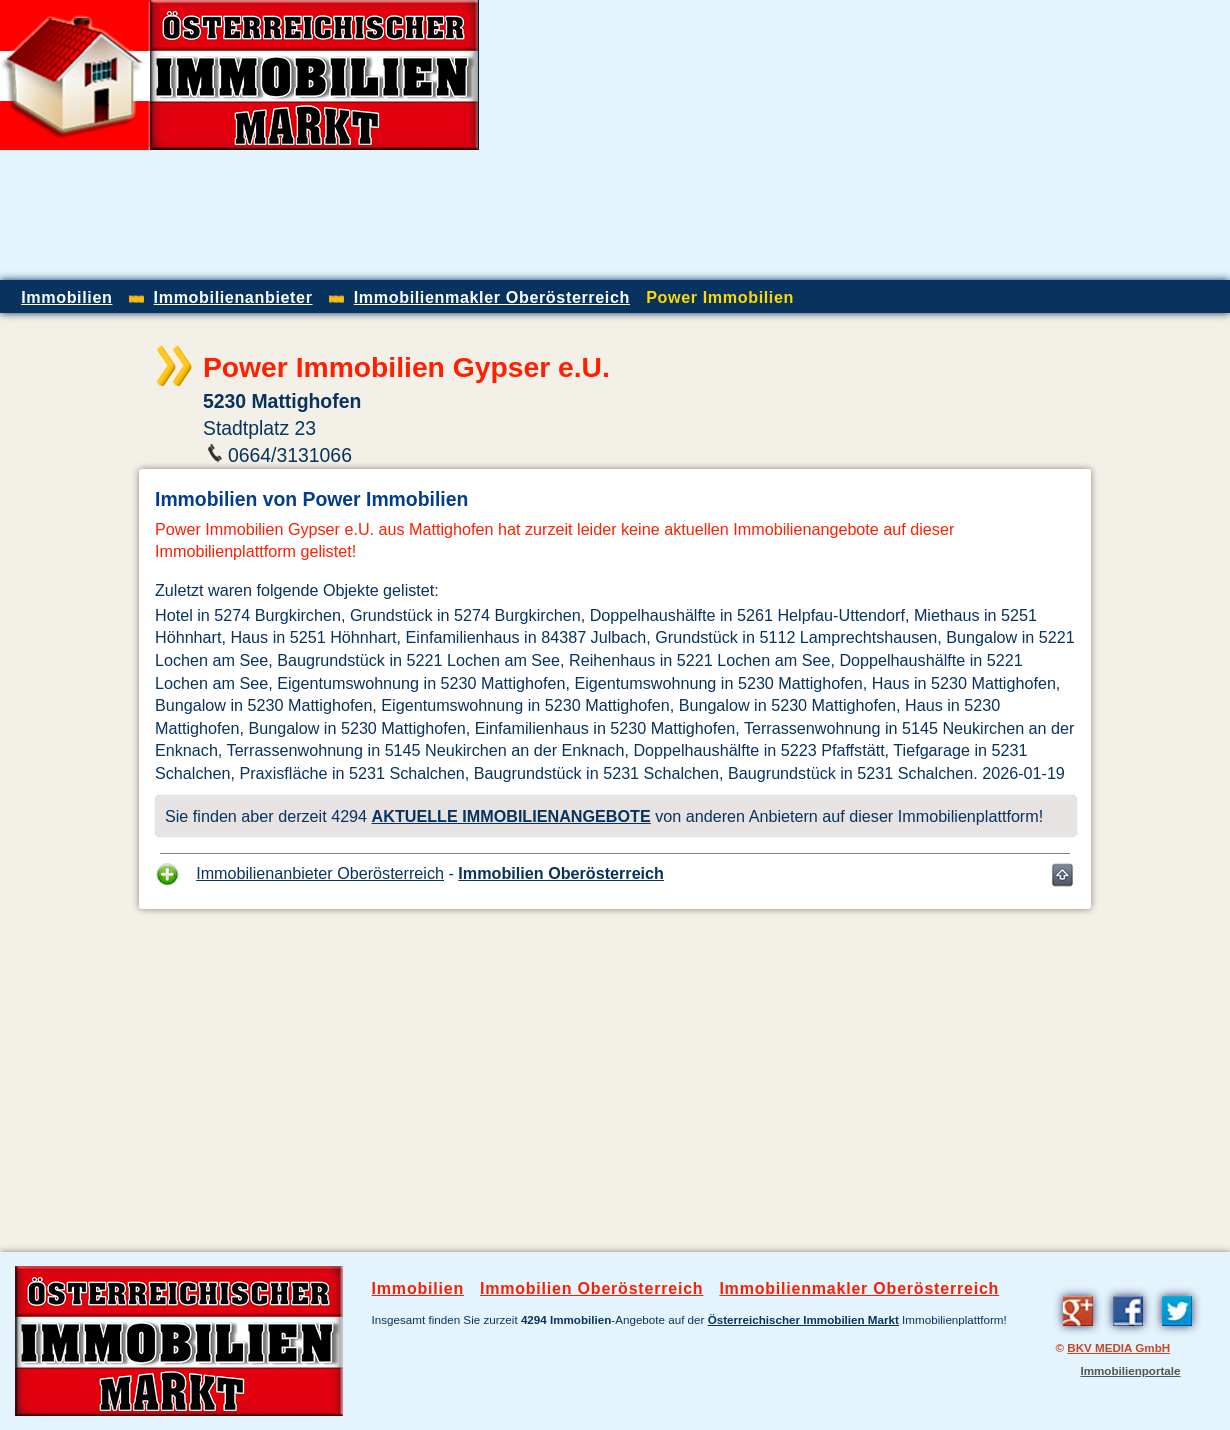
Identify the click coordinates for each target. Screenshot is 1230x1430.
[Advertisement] (996, 140)
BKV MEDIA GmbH (1118, 1347)
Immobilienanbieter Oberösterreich (320, 873)
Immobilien (418, 1288)
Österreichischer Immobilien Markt (803, 1319)
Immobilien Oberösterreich (561, 873)
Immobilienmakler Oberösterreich (859, 1288)
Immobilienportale (1130, 1370)
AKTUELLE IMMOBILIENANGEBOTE (511, 816)
